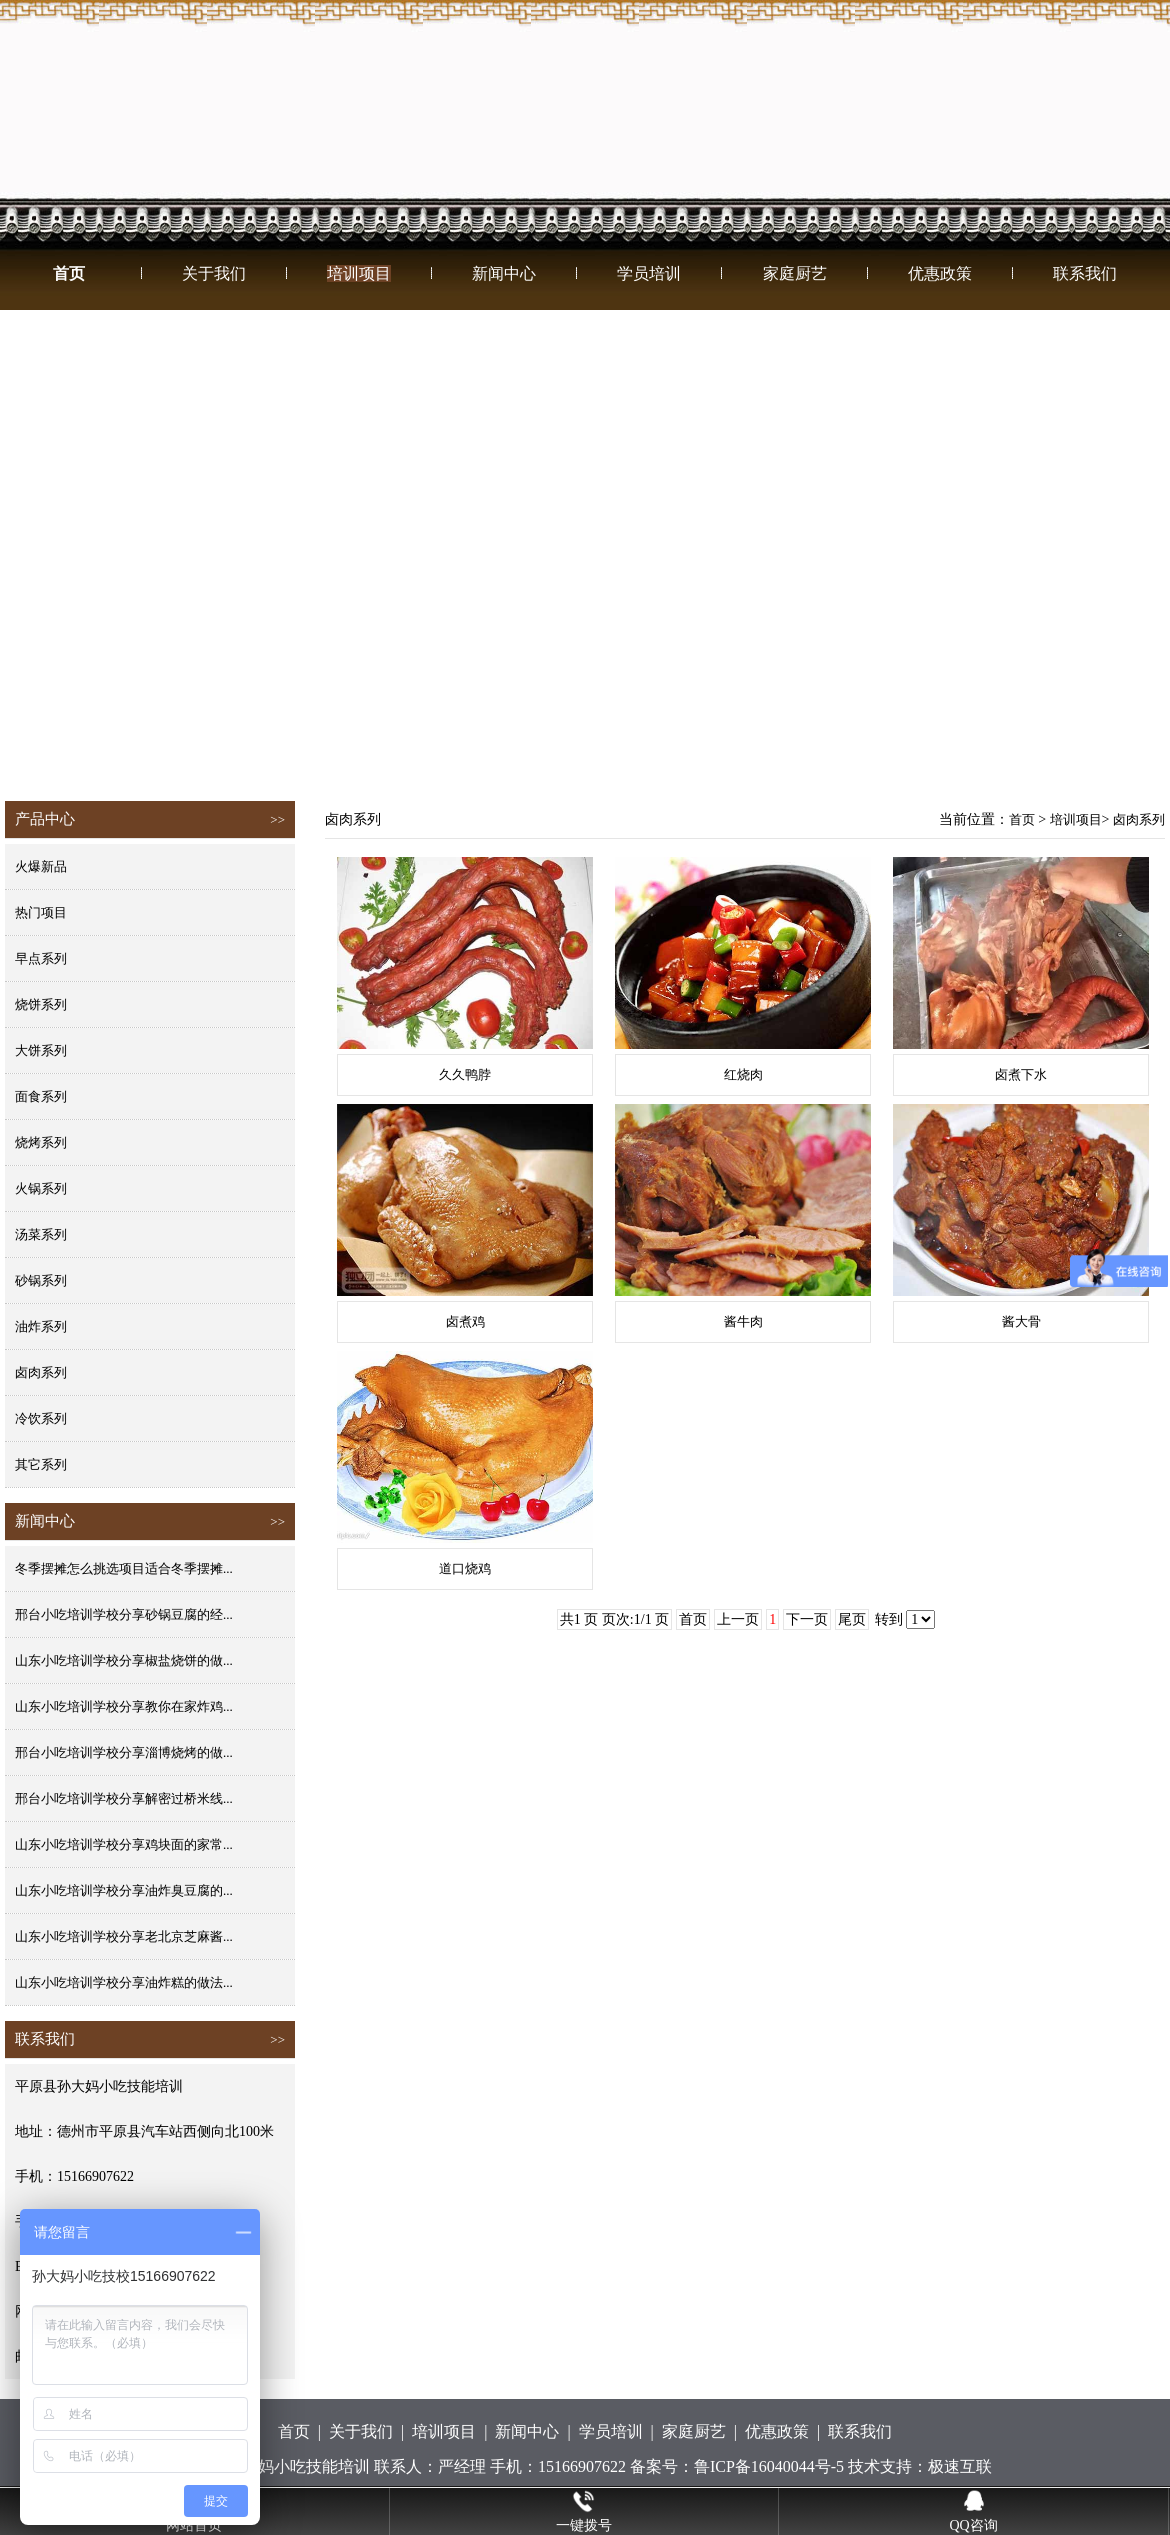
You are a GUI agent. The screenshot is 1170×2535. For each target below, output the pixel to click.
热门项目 (41, 912)
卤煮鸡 (465, 1321)
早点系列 (41, 958)
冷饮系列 (41, 1418)
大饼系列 (41, 1050)
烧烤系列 (41, 1142)
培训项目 (359, 273)
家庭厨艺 (795, 273)
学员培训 (649, 273)
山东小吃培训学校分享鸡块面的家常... (124, 1844)
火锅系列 (41, 1188)
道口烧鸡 (465, 1568)
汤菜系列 (41, 1234)
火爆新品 (41, 866)
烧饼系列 (41, 1004)
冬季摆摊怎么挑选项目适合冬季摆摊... (124, 1568)
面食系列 (41, 1096)
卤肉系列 (41, 1372)
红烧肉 (743, 1074)
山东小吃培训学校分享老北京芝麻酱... (124, 1936)
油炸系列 (41, 1326)
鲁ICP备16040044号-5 (769, 2466)
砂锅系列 (41, 1280)
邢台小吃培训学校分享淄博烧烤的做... (124, 1752)
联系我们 (1085, 273)
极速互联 (960, 2466)
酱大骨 (1021, 1321)
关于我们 (214, 273)
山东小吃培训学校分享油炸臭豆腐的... (124, 1890)
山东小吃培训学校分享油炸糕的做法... (124, 1982)
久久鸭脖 (465, 1074)
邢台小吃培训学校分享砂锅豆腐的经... (124, 1614)
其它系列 (41, 1464)
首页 (69, 273)
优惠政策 (940, 273)
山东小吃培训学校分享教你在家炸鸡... (124, 1706)
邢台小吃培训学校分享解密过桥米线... (124, 1798)
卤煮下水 (1021, 1074)
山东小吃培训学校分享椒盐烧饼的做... (124, 1660)
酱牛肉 (743, 1321)
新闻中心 (504, 273)
